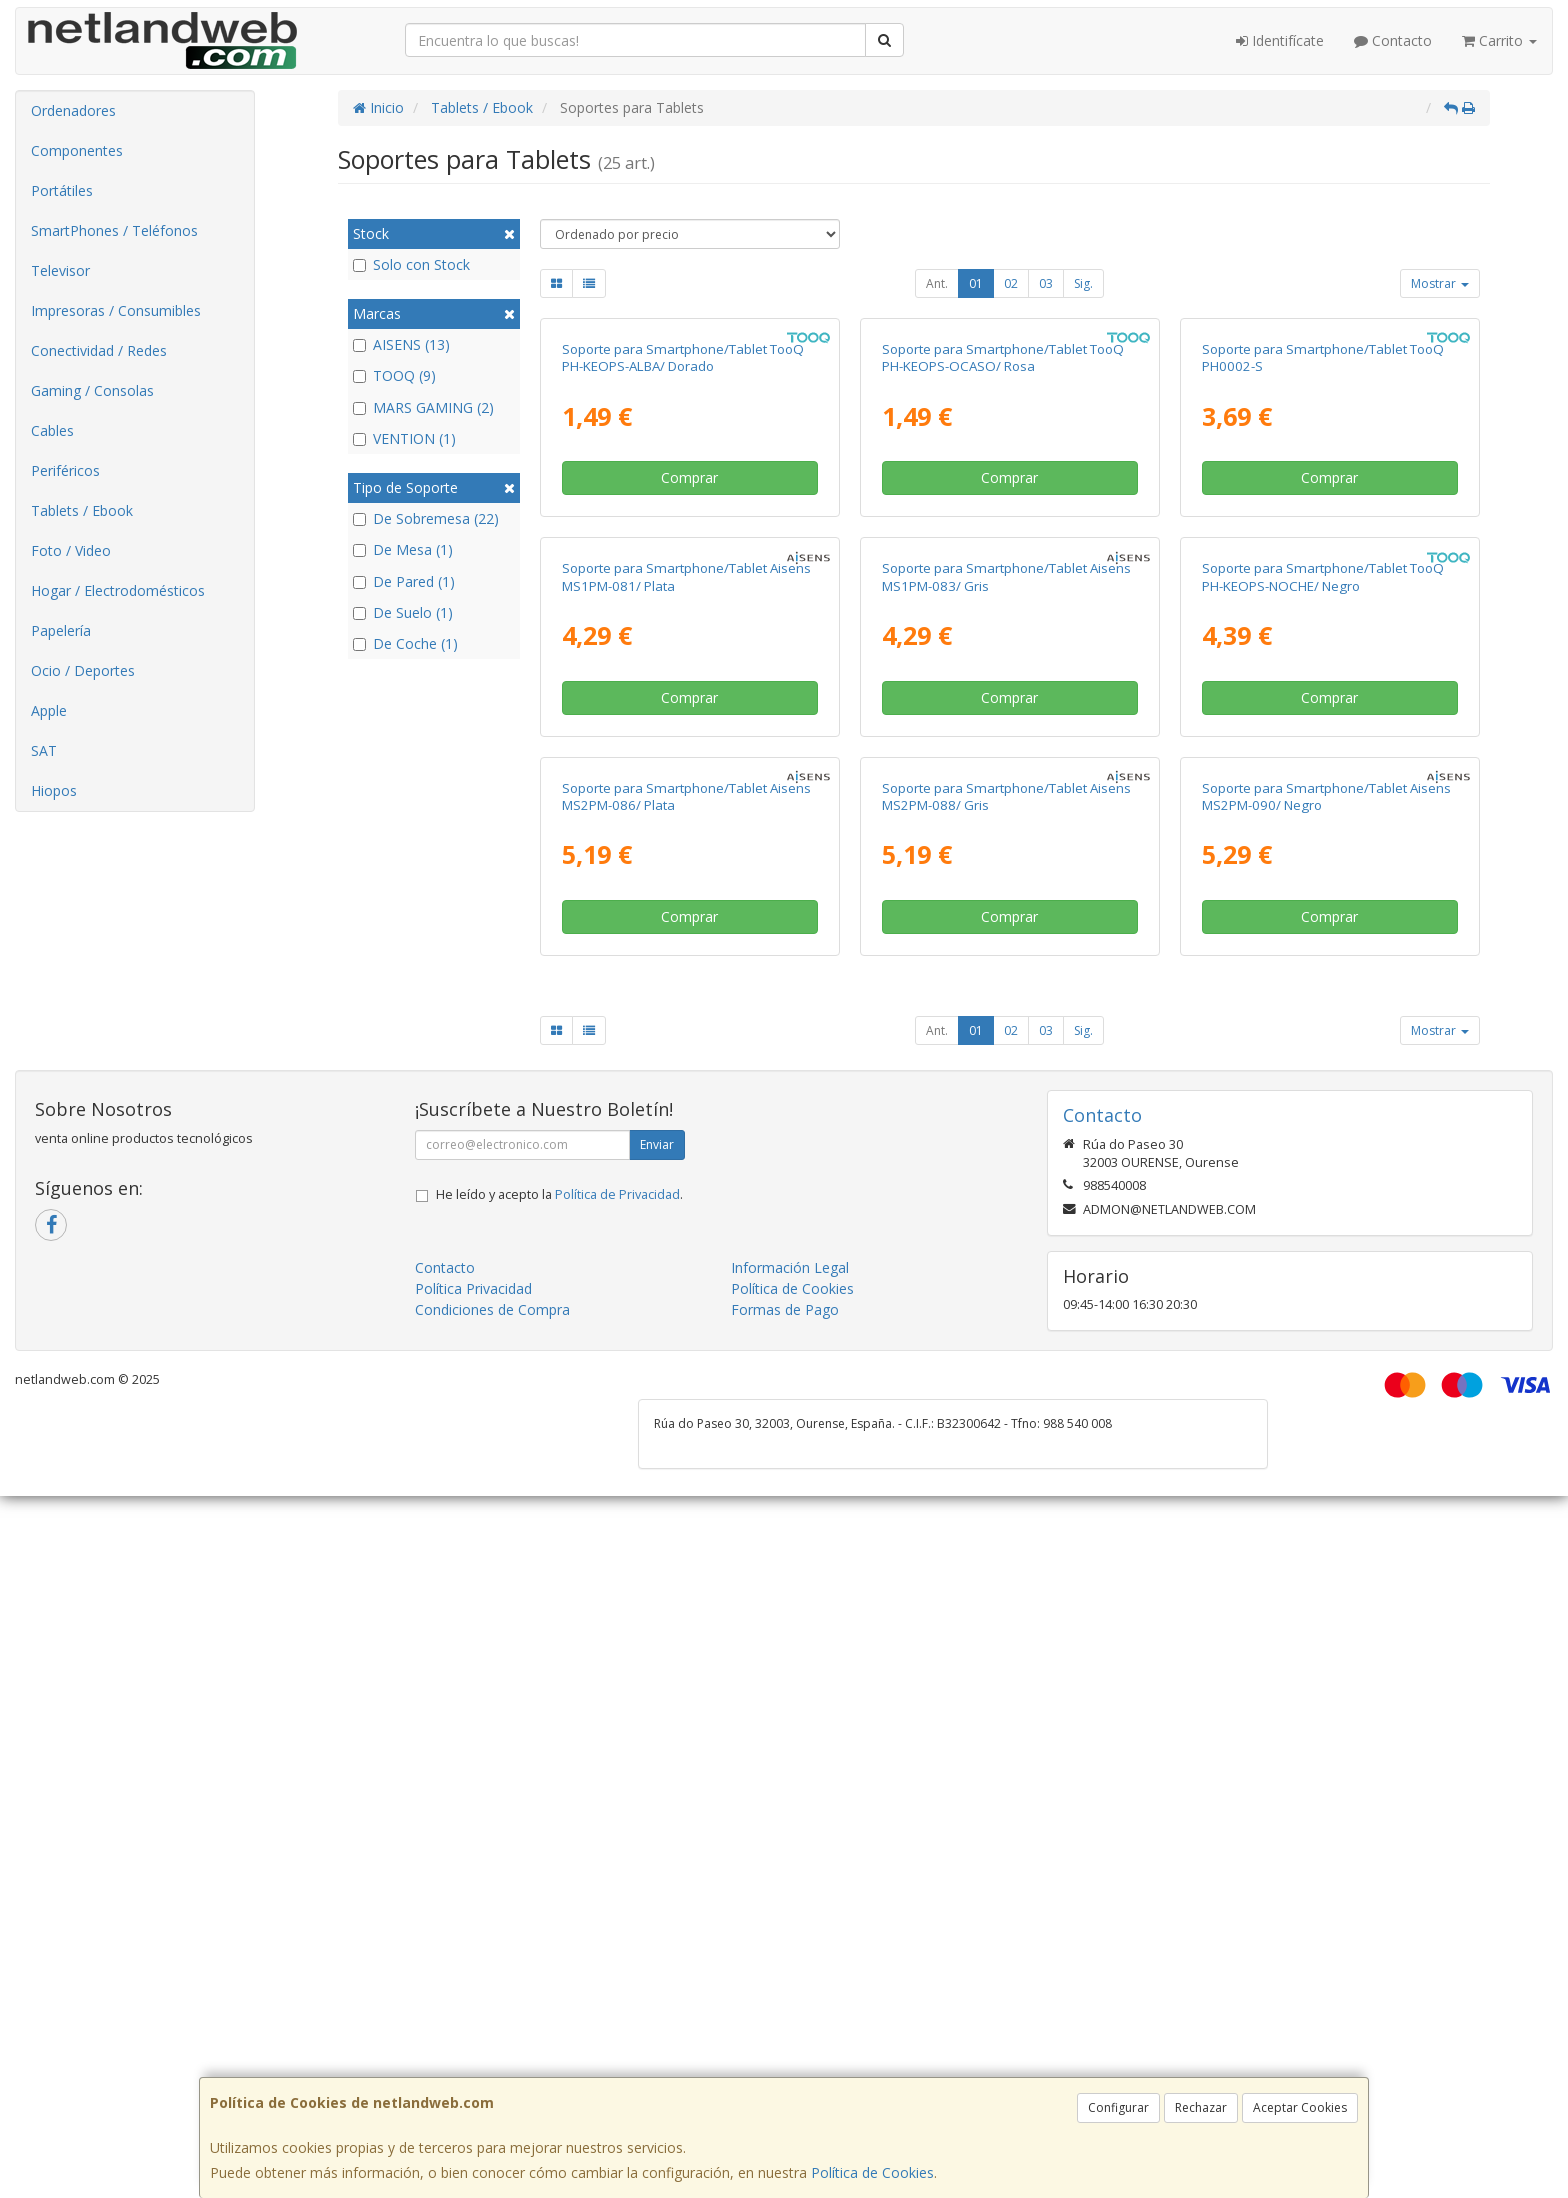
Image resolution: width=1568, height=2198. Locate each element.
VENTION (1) (404, 438)
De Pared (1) (404, 581)
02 (1011, 283)
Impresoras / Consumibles (116, 310)
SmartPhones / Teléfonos (114, 230)
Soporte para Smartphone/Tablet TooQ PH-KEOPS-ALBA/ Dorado (683, 591)
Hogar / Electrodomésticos (118, 590)
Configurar (1118, 2107)
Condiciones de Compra (492, 2011)
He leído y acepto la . (559, 1896)
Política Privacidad (473, 1990)
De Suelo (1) (403, 612)
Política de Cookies (872, 2172)
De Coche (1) (405, 643)
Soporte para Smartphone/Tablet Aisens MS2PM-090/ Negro (1326, 1497)
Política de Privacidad (617, 1896)
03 (1046, 283)
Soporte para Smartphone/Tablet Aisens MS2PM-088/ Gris (1006, 1497)
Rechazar (1201, 2107)
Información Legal (790, 1969)
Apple (49, 710)
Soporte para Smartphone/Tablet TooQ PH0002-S (1323, 591)
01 (976, 283)
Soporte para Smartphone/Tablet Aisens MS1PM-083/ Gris (1006, 1044)
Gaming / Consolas (92, 390)
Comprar (689, 711)
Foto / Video (71, 550)
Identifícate (1280, 40)
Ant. (937, 283)
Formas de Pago (785, 2011)
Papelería (61, 630)
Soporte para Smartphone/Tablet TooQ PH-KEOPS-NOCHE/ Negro (1323, 1044)
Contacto (1393, 40)
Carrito (1499, 40)
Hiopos (54, 790)
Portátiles (62, 190)
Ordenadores (73, 110)
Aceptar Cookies (1300, 2107)
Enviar (657, 1846)
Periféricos (65, 470)
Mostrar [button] (1440, 283)
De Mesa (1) (403, 549)
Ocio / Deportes (83, 670)
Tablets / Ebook (82, 510)
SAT (44, 750)
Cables (52, 430)
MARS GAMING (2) (423, 407)
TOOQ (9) (394, 375)
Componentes (77, 150)
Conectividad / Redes (99, 350)
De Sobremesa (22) (426, 518)
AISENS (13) (401, 344)
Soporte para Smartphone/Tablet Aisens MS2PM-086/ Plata (686, 1497)
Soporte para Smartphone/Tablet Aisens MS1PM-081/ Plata (686, 1044)
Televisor (60, 270)
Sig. (1083, 283)
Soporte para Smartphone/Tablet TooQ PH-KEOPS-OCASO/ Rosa (1003, 591)
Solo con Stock (411, 264)
